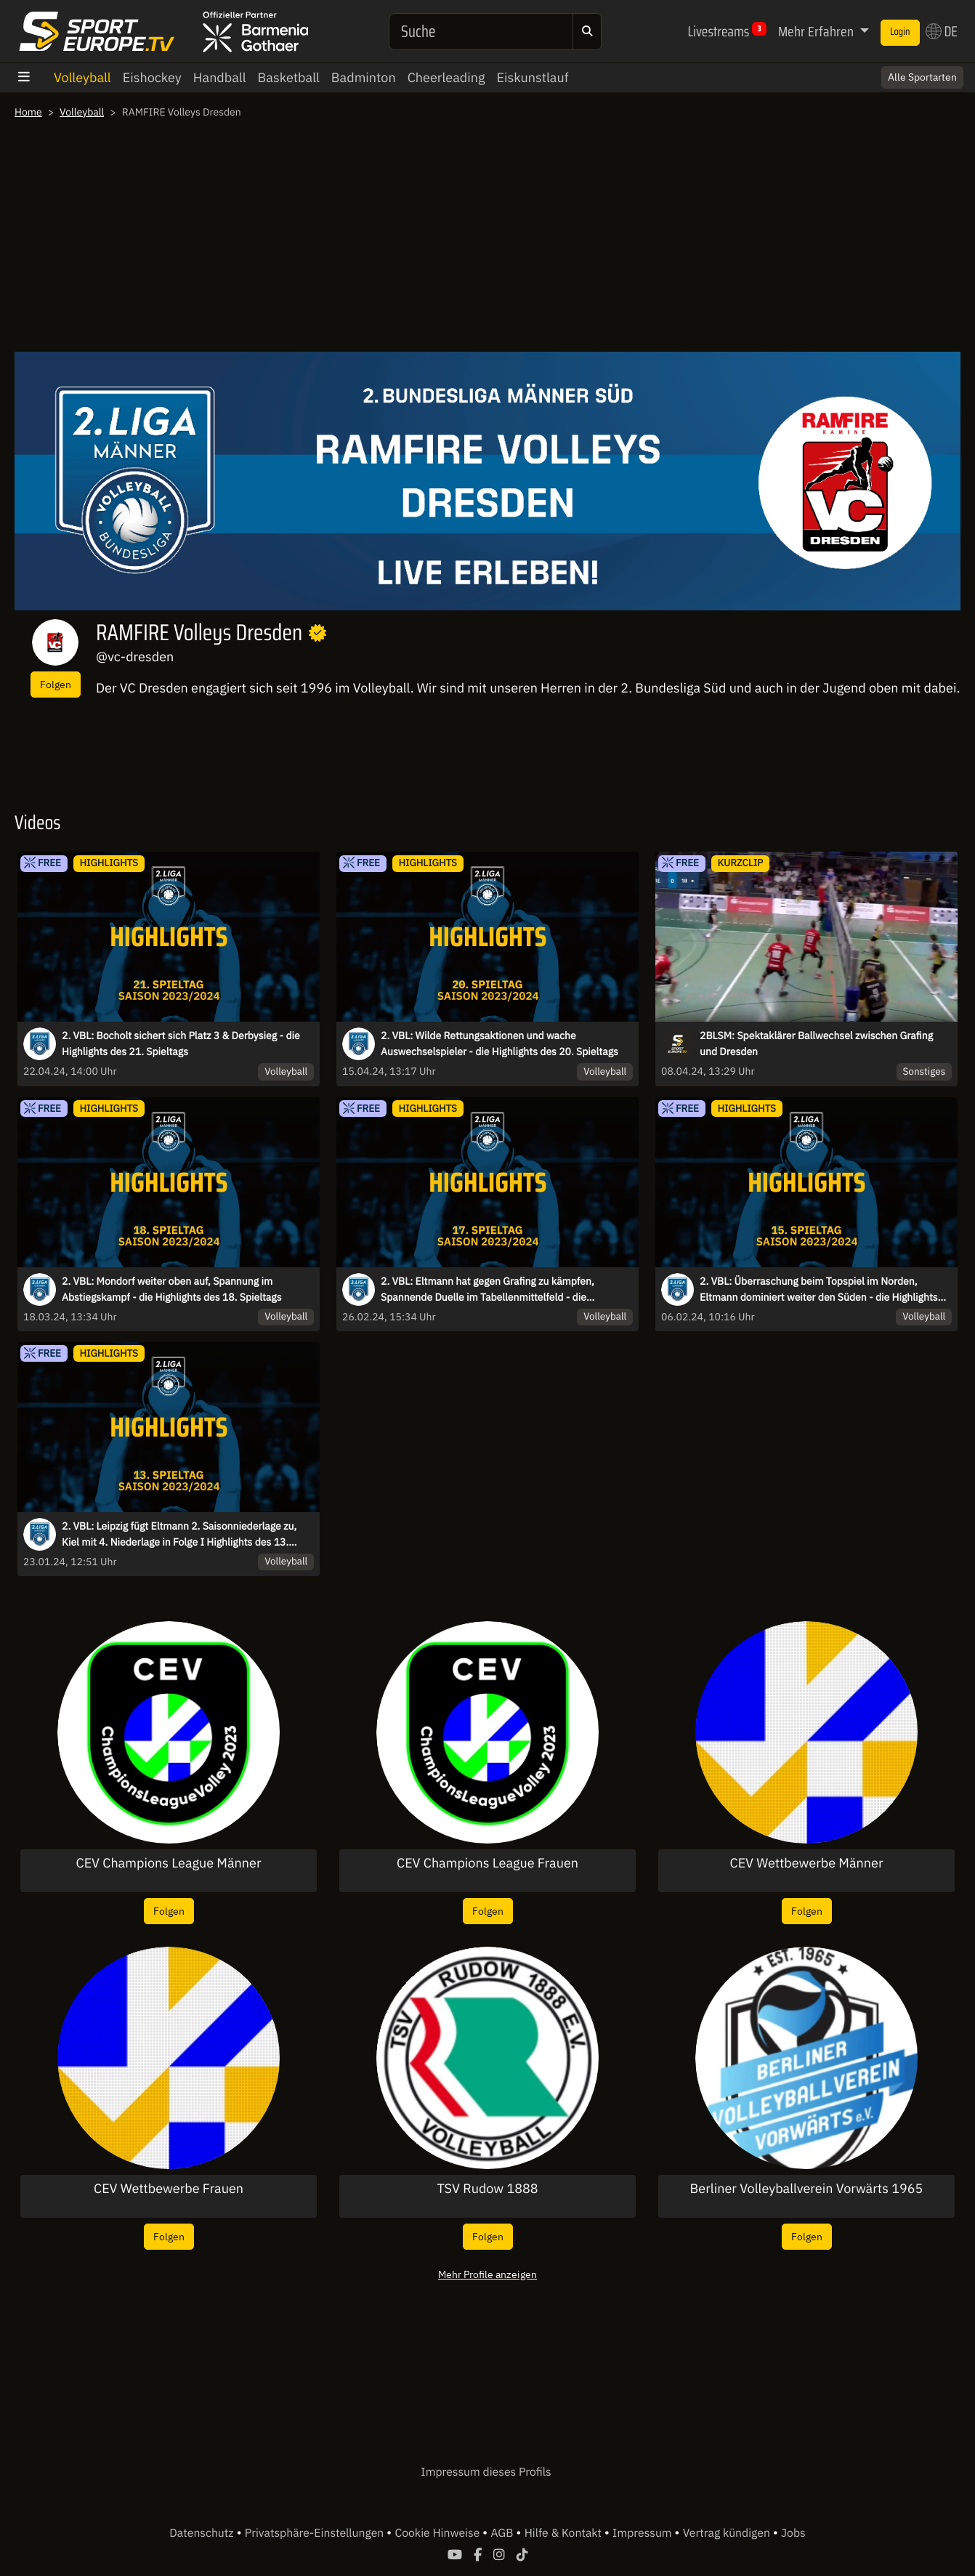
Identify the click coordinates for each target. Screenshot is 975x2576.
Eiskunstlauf (532, 77)
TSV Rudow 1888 (487, 2189)
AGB (503, 2533)
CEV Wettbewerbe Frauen (168, 2189)
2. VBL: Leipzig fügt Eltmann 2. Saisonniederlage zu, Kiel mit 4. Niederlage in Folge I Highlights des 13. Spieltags (179, 1534)
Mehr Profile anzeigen (487, 2274)
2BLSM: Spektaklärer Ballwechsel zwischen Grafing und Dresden (816, 1043)
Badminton (363, 77)
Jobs (793, 2533)
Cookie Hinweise (438, 2533)
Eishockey (152, 77)
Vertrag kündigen (728, 2533)
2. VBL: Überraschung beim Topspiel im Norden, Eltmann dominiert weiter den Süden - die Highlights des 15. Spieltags (819, 1290)
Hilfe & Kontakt (564, 2533)
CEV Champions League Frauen (487, 1863)
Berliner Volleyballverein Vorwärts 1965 (806, 2189)
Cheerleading (446, 77)
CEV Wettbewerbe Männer (806, 1863)
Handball (219, 77)
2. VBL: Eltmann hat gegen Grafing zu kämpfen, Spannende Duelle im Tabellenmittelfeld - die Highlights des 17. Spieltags (487, 1290)
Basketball (289, 77)
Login (900, 32)
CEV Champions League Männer (169, 1863)
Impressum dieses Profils (486, 2472)
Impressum (643, 2533)
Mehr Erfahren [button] (817, 31)
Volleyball (82, 77)
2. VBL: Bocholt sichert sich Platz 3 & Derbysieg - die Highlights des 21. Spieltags (181, 1043)
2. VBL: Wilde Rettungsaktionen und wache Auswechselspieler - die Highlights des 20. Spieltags (499, 1043)
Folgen (55, 684)
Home (28, 111)
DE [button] (942, 31)
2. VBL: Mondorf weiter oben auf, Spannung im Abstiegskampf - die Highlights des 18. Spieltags (172, 1289)
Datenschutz (202, 2533)
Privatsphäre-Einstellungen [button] (316, 2533)
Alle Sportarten (922, 77)
